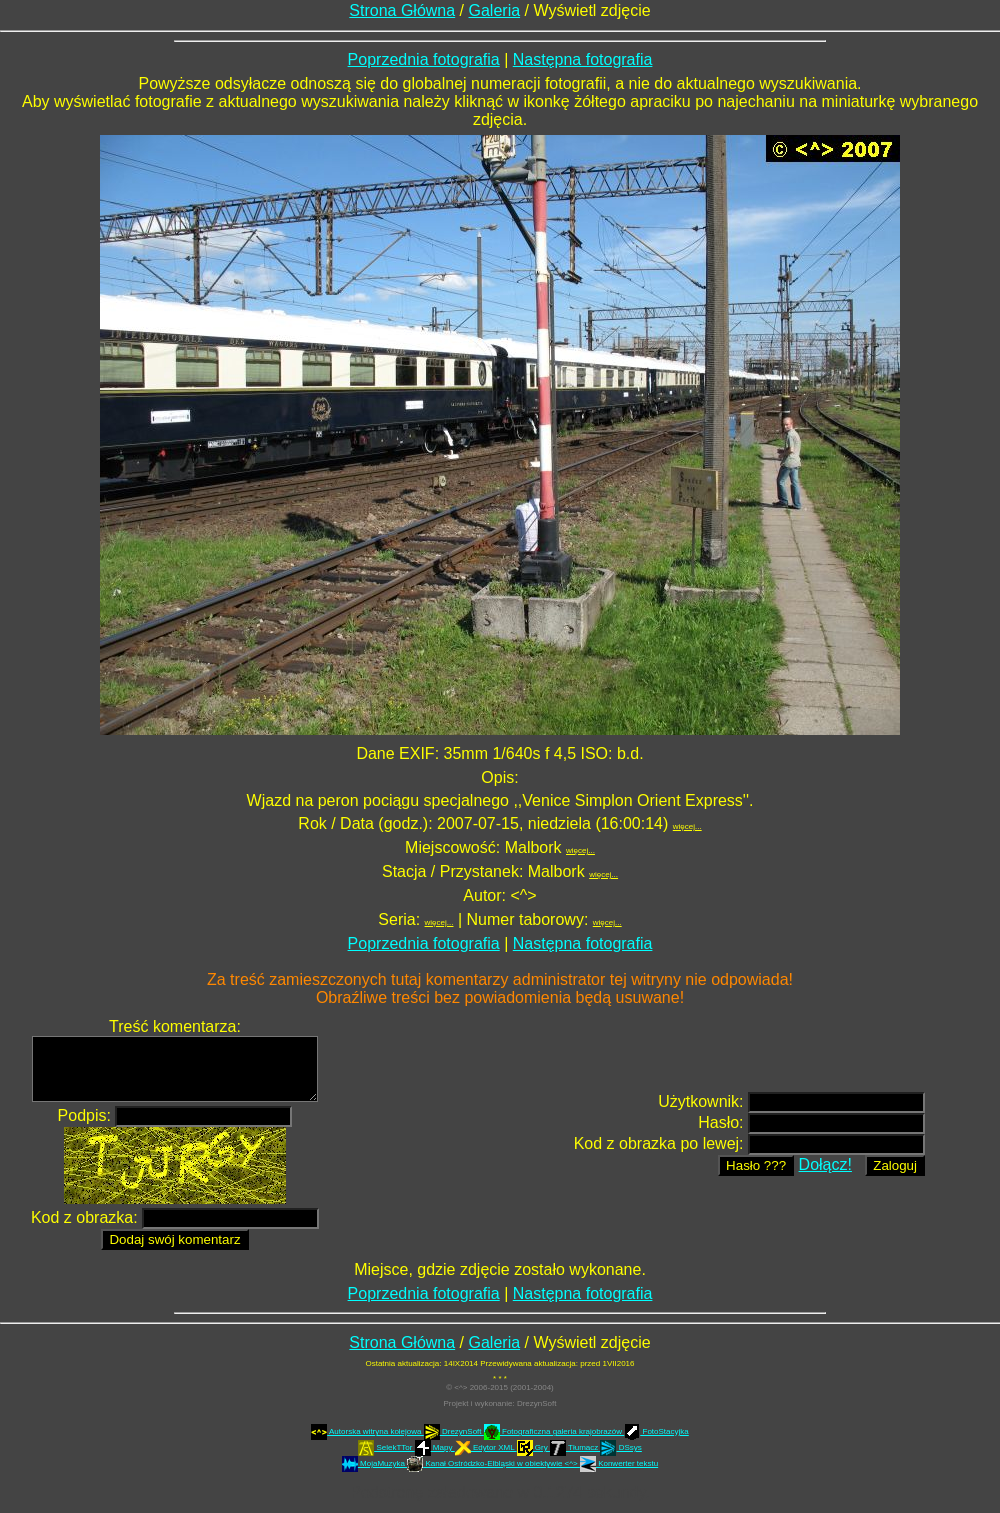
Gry (533, 1447)
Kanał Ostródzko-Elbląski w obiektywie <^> (493, 1463)
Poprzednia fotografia (424, 59)
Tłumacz (575, 1447)
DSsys (620, 1447)
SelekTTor (386, 1447)
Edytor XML (486, 1447)
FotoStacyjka (656, 1431)
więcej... (687, 826)
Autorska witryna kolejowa (367, 1431)
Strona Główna (402, 10)
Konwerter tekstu (619, 1463)
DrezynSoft (537, 1403)
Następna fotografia (583, 59)
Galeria (495, 10)
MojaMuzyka (374, 1463)
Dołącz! (825, 1164)
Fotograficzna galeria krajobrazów (554, 1431)
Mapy (435, 1447)
